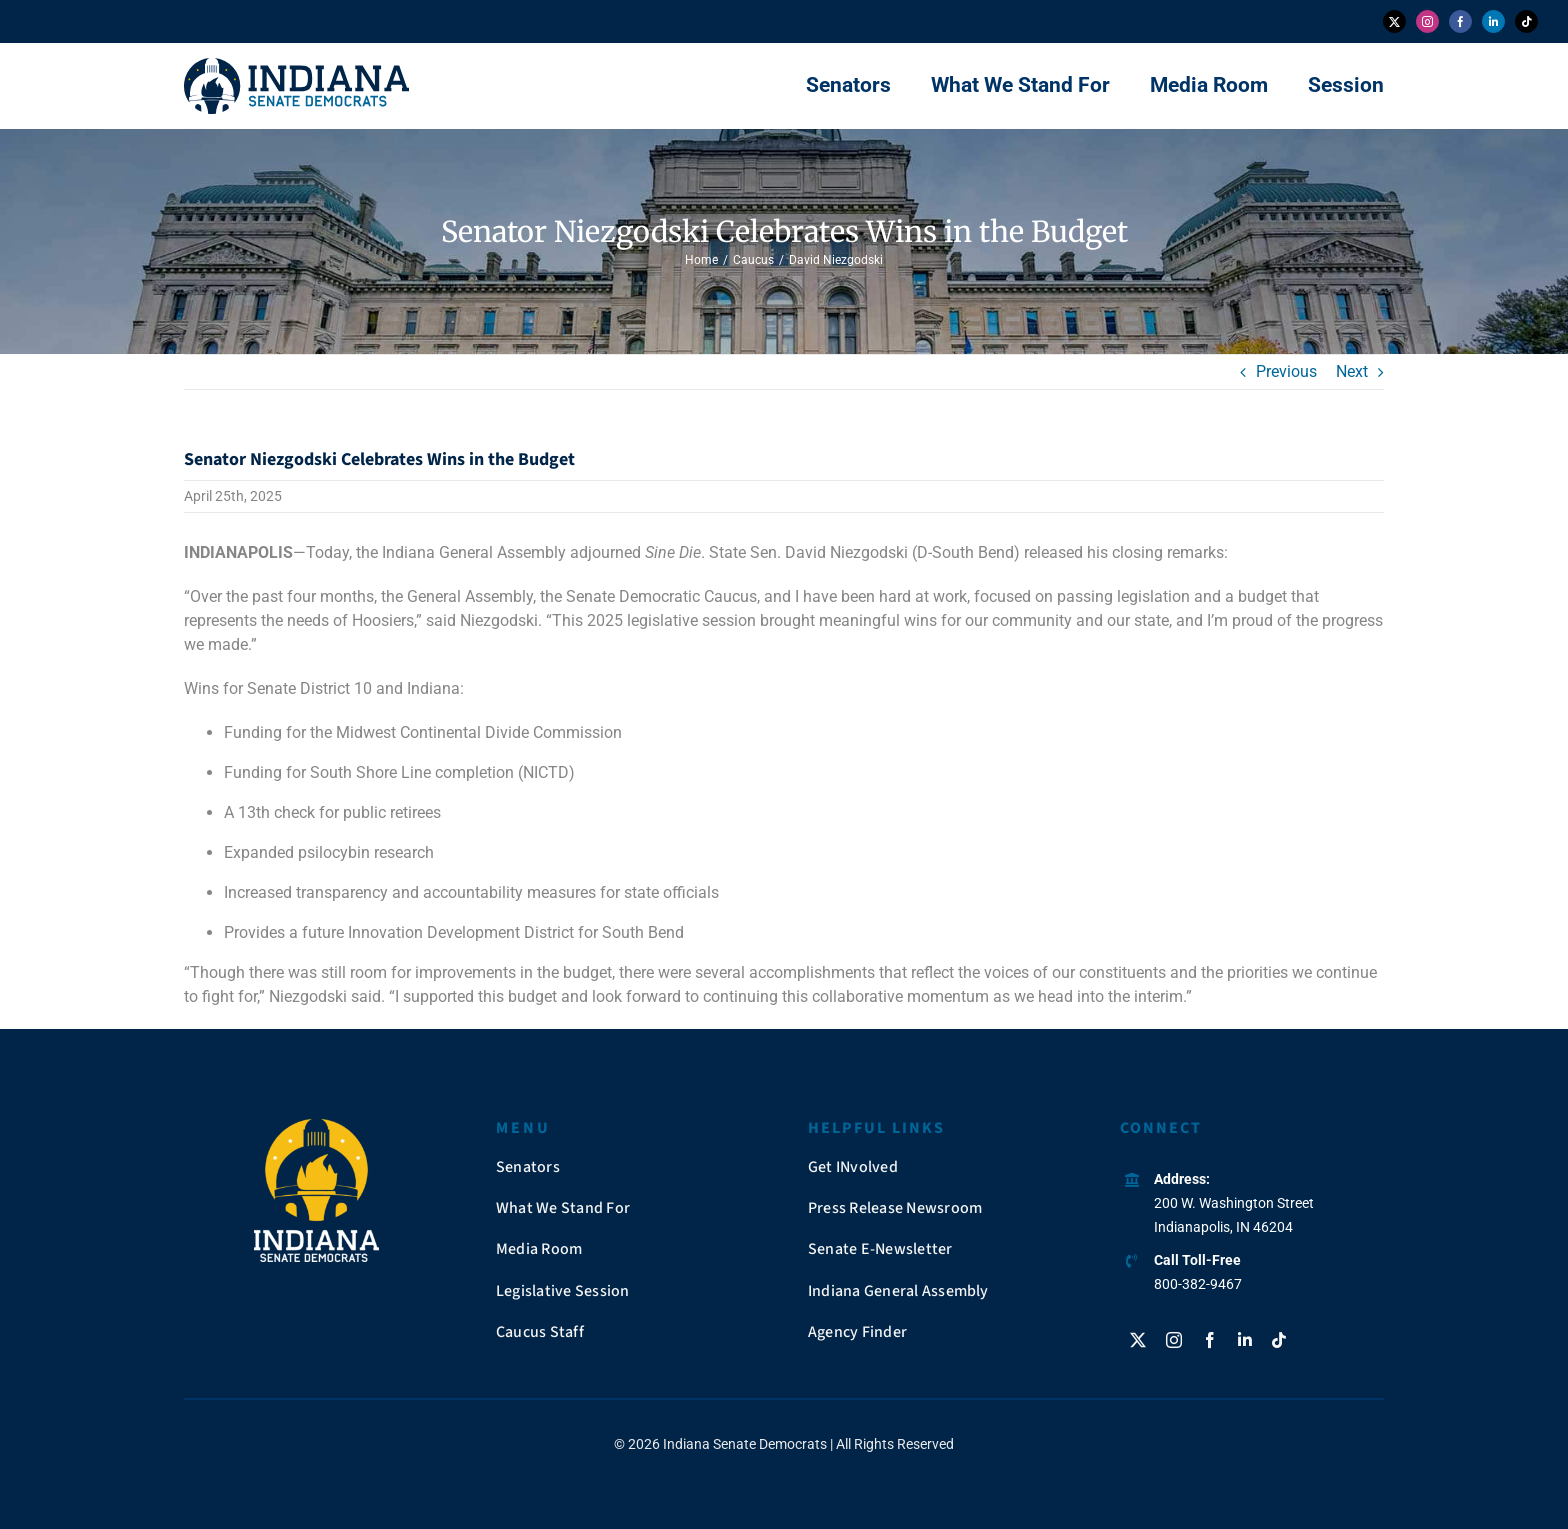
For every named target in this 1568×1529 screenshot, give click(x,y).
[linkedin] (1493, 21)
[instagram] (1427, 21)
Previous (1286, 371)
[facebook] (1460, 21)
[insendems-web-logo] (296, 65)
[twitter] (1394, 21)
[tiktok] (1526, 21)
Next (1352, 371)
